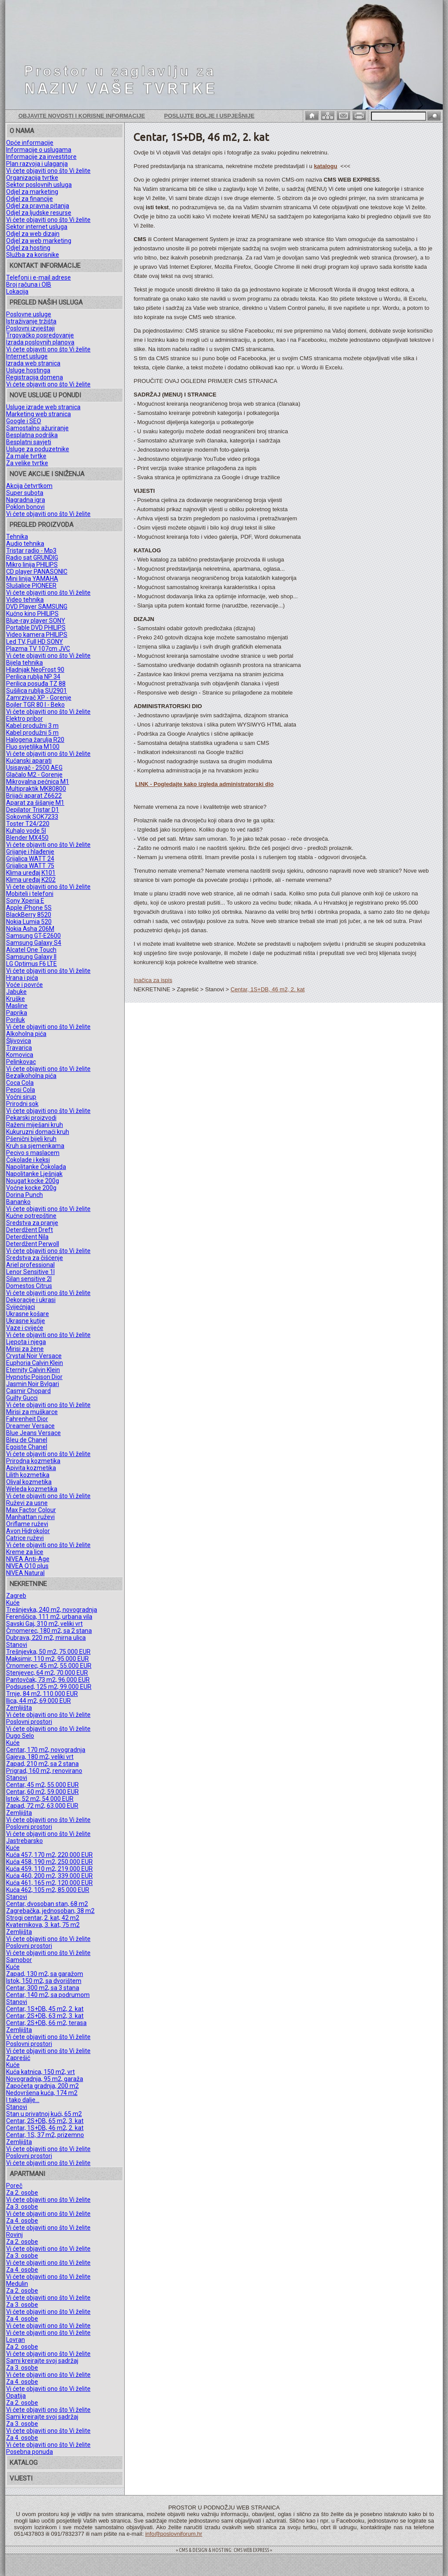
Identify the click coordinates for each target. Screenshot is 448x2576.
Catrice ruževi (25, 1537)
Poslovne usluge (28, 314)
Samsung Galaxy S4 (33, 942)
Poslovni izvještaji (30, 328)
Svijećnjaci (20, 1306)
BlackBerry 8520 (28, 914)
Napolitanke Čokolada (36, 1166)
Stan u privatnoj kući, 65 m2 (44, 2113)
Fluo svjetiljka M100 (33, 746)
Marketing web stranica (38, 414)
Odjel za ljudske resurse (38, 212)
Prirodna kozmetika (33, 1460)
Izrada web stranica (33, 363)
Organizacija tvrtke (32, 177)
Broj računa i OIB (28, 284)
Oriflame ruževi (27, 1523)
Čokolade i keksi (28, 1159)
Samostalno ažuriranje (37, 428)
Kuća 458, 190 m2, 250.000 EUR (49, 1861)
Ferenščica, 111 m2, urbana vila (49, 1616)
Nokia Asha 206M (30, 928)
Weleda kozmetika (31, 1488)
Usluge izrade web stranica (43, 407)
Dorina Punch (24, 1194)
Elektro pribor (24, 718)
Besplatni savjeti (28, 442)
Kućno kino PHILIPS (32, 613)
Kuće (13, 1602)
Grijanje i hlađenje (30, 851)
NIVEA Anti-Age (27, 1558)
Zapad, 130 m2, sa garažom (44, 1973)
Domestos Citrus (29, 1285)
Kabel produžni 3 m (32, 725)
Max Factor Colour (31, 1509)
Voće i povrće (24, 984)
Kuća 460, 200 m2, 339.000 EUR (49, 1875)
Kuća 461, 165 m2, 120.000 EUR (49, 1882)
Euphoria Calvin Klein (34, 1362)
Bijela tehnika (24, 662)
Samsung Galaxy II (31, 956)
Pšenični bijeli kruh (31, 1138)
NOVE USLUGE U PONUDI (45, 395)
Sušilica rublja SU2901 (36, 690)
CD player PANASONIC (36, 571)
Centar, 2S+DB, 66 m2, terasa (46, 2022)
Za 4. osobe (22, 2220)
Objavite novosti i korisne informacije (81, 115)
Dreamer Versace (30, 1425)
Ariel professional (30, 1264)
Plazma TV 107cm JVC (38, 648)
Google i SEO (23, 421)
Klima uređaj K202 (31, 879)
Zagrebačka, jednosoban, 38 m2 (50, 1910)
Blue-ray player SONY (35, 620)
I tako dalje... (22, 2099)
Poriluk (15, 1019)
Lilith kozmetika (27, 1474)
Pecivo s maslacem (33, 1152)
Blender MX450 (27, 837)
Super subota (24, 492)
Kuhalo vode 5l (26, 830)
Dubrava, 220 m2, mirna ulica (46, 1637)
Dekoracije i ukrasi (31, 1299)
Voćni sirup (21, 1096)
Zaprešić (18, 2057)
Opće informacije (29, 142)
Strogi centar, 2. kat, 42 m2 (42, 1917)
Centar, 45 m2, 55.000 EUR (42, 1784)
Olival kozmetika (29, 1481)
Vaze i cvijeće (24, 1327)
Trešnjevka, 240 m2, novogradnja (51, 1609)
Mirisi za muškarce (32, 1411)
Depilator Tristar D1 (32, 809)
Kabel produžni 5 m (32, 732)
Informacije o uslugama (38, 149)
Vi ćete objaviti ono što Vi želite (48, 170)
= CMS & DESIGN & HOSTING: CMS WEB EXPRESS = (224, 2550)
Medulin (17, 2283)
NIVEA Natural (25, 1572)
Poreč (14, 2185)
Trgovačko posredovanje (40, 335)
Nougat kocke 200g (32, 1180)
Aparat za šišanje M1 (35, 802)
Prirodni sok (22, 1103)
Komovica (19, 1054)
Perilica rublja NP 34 (33, 676)
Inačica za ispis (152, 980)
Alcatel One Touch (31, 949)
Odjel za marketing (32, 191)
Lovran (15, 2339)
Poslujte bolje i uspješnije (209, 115)
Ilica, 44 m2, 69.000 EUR (38, 1700)
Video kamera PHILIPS (36, 634)
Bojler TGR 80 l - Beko (35, 704)
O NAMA (22, 131)
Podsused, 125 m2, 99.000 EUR (48, 1686)
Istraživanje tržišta (31, 321)
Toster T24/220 (27, 823)
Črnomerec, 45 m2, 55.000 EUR (48, 1665)
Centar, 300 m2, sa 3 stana (42, 1987)
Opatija (16, 2395)
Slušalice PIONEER (31, 585)
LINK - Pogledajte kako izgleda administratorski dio (204, 784)
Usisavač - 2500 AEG (34, 767)
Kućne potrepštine (31, 1215)
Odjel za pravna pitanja (37, 205)
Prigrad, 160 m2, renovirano (44, 1770)
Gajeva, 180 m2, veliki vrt (40, 1756)
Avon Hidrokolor (28, 1530)
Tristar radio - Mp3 (31, 550)
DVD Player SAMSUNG (36, 606)
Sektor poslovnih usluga (39, 184)
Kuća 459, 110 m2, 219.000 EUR (49, 1868)
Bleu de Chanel (26, 1439)
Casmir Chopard (28, 1390)
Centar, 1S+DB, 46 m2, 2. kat (45, 2127)
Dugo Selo (20, 1735)
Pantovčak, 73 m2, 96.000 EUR (48, 1679)
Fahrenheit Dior (27, 1418)
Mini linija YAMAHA (32, 578)
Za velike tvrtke (27, 463)
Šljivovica (18, 1040)
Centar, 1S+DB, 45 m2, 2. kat (45, 2008)
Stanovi (16, 1644)
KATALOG (24, 2463)
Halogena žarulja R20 (35, 739)
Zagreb (16, 1595)
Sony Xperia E (25, 900)
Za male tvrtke (26, 456)
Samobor (19, 1959)
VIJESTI (21, 2478)
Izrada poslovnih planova (40, 342)
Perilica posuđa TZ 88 (36, 683)
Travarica (19, 1047)
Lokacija (17, 291)
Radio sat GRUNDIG (32, 557)
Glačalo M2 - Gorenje (34, 774)
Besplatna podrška (32, 435)
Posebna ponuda (29, 2451)
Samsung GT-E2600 (33, 935)
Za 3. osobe (22, 2206)
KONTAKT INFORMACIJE (45, 266)
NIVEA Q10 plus (27, 1565)
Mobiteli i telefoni (29, 893)
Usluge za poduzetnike (37, 449)
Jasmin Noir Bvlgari (32, 1383)
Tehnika (17, 536)
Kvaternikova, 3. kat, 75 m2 (43, 1924)
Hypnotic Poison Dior (34, 1376)
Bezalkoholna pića (31, 1075)
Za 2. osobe (22, 2192)
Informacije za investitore (41, 156)
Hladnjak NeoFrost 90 (35, 669)
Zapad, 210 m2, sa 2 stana (42, 1763)
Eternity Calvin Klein (33, 1369)
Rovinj (14, 2234)
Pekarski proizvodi (31, 1117)
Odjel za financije (29, 198)
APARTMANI (27, 2174)
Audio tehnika (25, 543)
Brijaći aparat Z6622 (34, 795)
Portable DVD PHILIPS (36, 627)
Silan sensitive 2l (29, 1278)
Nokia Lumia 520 (29, 921)
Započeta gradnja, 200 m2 (42, 2085)
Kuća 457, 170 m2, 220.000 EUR (49, 1854)
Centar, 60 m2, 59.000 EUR (42, 1791)
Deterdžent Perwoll (32, 1243)
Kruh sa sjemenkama (35, 1145)
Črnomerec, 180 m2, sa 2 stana (49, 1630)
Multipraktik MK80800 (36, 788)
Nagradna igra (25, 499)
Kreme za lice (24, 1551)
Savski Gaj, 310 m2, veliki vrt (44, 1623)
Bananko (18, 1201)
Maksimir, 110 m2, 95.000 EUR (47, 1658)
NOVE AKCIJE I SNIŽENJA (47, 474)
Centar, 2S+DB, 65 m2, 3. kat (45, 2120)
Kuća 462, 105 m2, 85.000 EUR (47, 1889)
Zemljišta (19, 1707)
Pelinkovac (21, 1061)
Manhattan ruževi (30, 1516)
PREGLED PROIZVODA (42, 525)
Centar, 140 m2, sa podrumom (48, 1994)
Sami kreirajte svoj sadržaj (42, 2360)
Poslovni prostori (29, 1721)
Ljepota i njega (26, 1341)
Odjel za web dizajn (33, 233)
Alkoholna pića (26, 1033)
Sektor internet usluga (36, 226)
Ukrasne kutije (25, 1320)
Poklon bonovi (25, 506)
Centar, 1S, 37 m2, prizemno (45, 2134)
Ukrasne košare (27, 1313)
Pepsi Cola (20, 1089)
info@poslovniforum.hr (173, 2533)
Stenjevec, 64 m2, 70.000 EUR (47, 1672)
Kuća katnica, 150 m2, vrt (40, 2071)
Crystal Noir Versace (34, 1355)
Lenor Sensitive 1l (30, 1271)
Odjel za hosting (28, 247)
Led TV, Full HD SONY (34, 641)
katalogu (325, 166)
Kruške (15, 998)
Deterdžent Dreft (29, 1229)
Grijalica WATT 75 (30, 865)
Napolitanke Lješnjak (34, 1173)
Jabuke (16, 991)
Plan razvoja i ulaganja (37, 163)
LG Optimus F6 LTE (31, 963)
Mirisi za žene (25, 1348)
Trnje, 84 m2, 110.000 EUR (42, 1693)
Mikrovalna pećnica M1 (37, 781)
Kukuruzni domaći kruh (37, 1131)
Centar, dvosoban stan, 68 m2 (47, 1903)
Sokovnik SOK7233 (32, 816)
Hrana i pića (22, 977)
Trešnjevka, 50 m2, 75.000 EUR (48, 1651)
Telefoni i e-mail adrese (38, 277)
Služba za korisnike (32, 254)
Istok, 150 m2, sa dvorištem (43, 1980)
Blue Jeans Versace (33, 1432)
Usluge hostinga (28, 370)
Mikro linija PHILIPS (32, 564)
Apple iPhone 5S (29, 907)
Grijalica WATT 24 (30, 858)
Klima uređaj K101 (31, 872)
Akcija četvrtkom (29, 485)
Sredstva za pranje (32, 1222)
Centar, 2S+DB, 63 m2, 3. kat (45, 2015)
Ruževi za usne (27, 1502)
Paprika (16, 1012)
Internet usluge (27, 356)
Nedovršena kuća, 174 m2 (41, 2092)
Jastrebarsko (24, 1840)
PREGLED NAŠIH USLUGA (46, 302)
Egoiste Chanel (26, 1446)
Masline (17, 1005)
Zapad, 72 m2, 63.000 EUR (42, 1805)
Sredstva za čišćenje (34, 1257)
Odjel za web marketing (38, 240)
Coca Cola (20, 1082)
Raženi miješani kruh (34, 1124)
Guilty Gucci (22, 1397)
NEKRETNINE (28, 1584)
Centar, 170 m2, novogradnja (45, 1749)
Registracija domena (34, 377)
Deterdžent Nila (27, 1236)
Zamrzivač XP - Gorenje (38, 697)
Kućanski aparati (29, 760)
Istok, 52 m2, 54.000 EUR (40, 1798)
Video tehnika (25, 599)
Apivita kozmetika (31, 1467)
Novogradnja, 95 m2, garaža (44, 2078)
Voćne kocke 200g (31, 1187)
